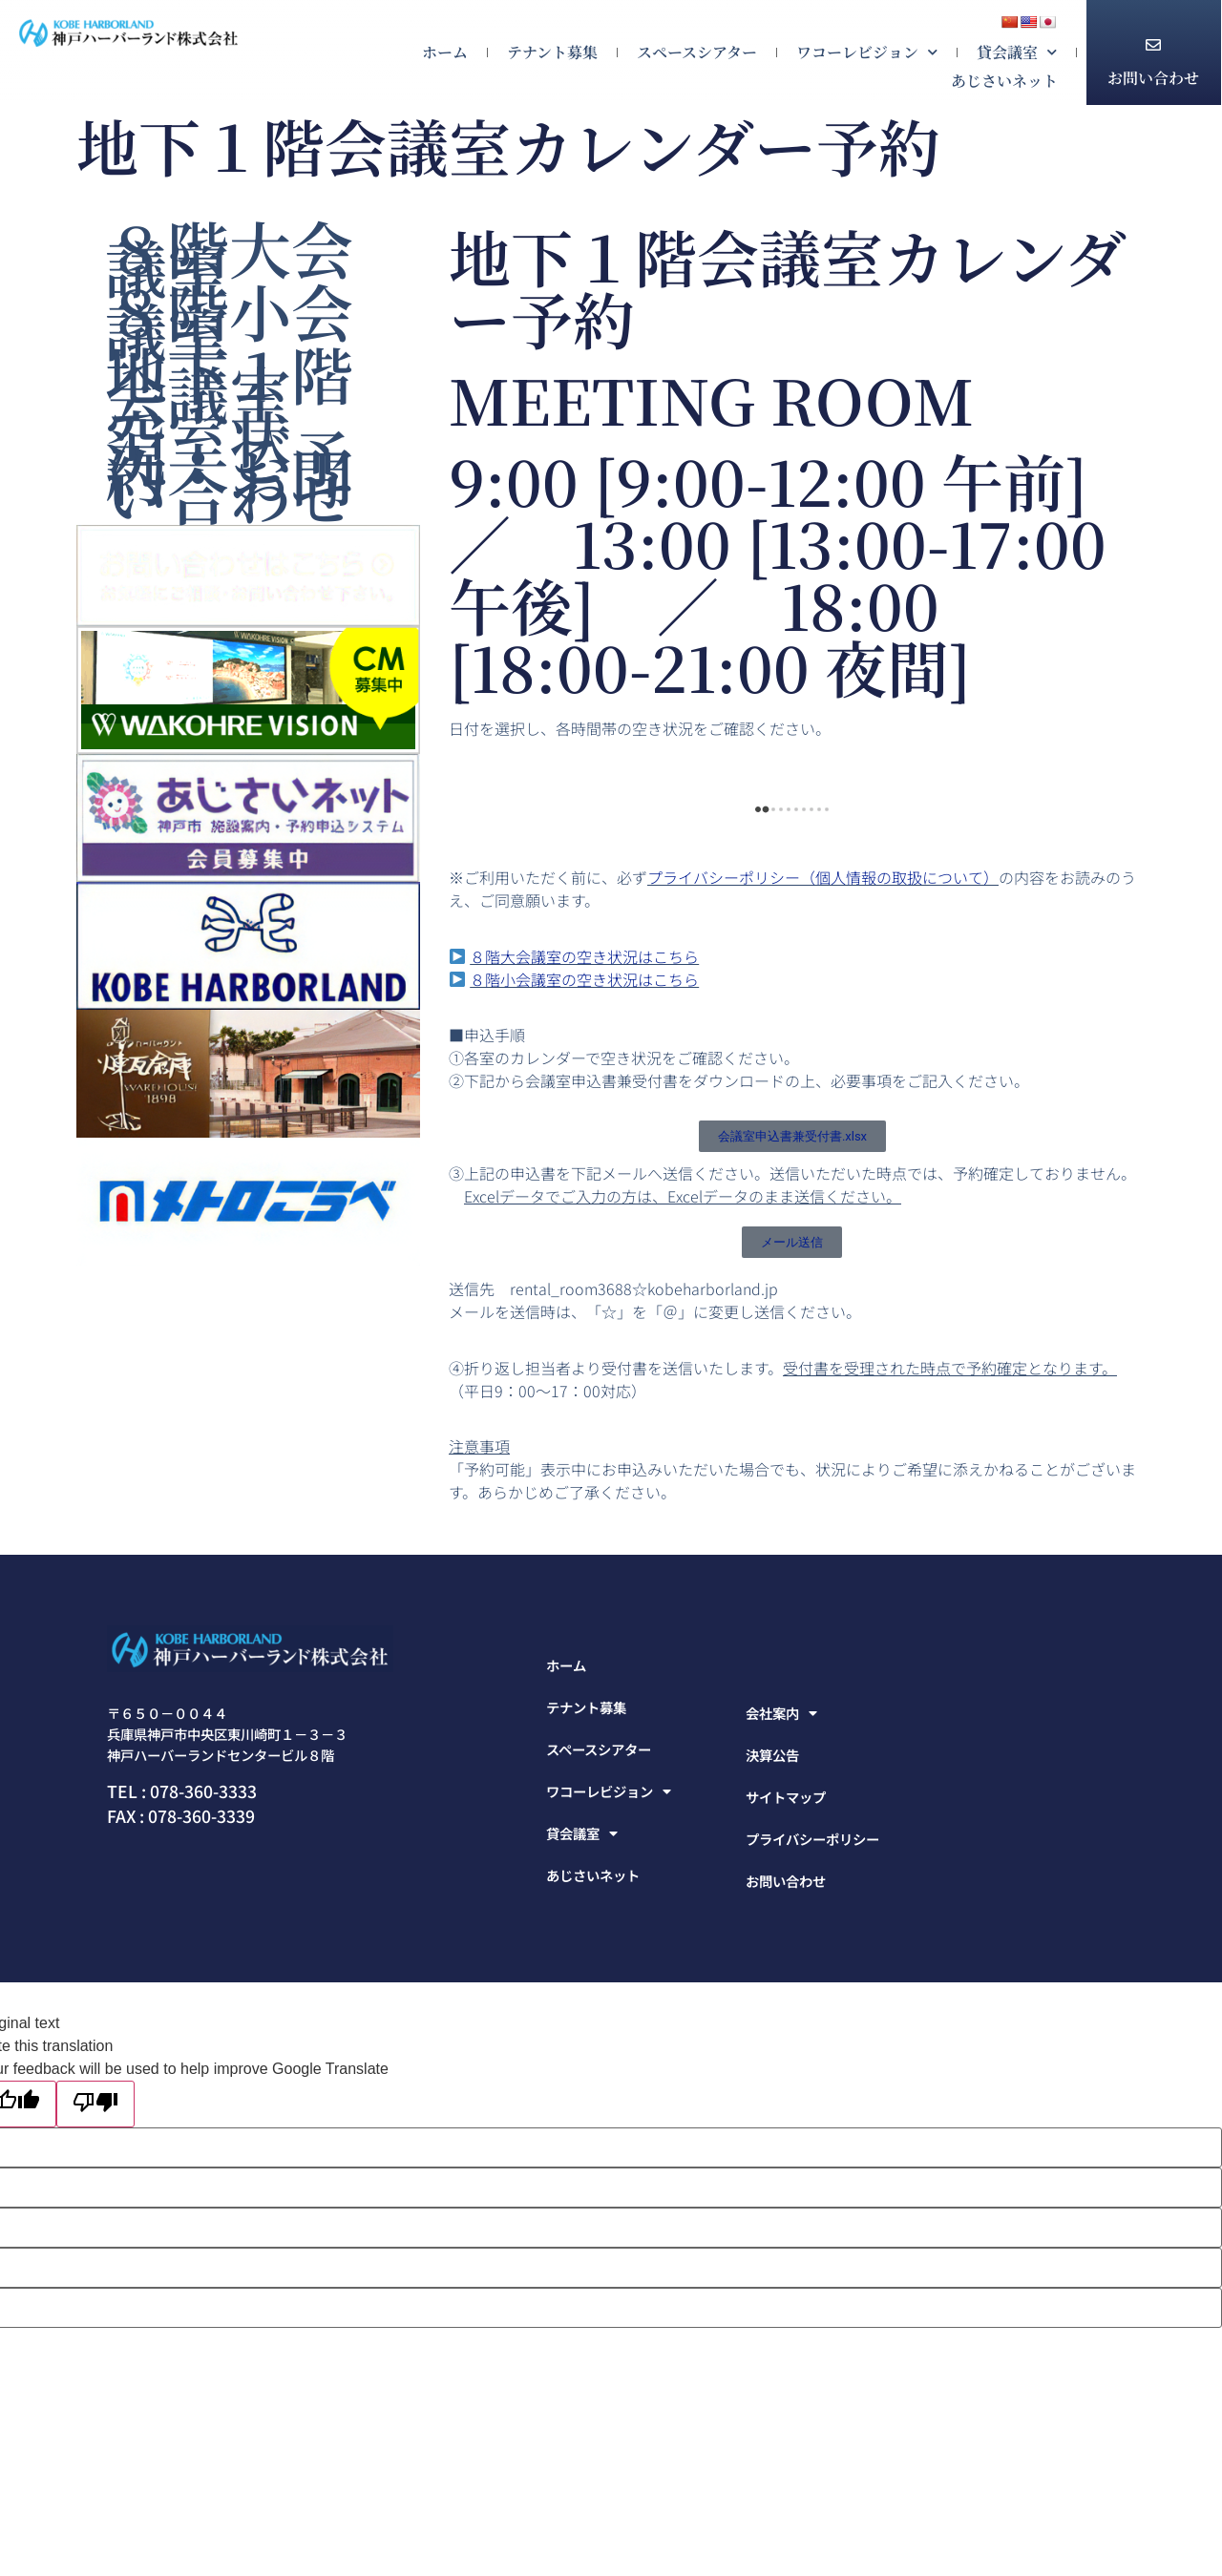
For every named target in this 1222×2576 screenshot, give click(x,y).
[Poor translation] (95, 2104)
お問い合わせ (1153, 78)
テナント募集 (552, 52)
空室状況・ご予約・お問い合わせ (229, 464)
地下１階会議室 (229, 382)
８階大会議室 (229, 256)
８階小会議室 (229, 319)
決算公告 (772, 1755)
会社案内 (781, 1713)
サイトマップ (786, 1797)
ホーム (445, 52)
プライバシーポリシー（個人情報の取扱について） (823, 877)
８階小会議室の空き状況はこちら (584, 979)
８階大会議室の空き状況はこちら (584, 956)
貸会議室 (1017, 52)
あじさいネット (1004, 81)
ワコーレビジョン (867, 52)
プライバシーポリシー (812, 1839)
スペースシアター (697, 52)
